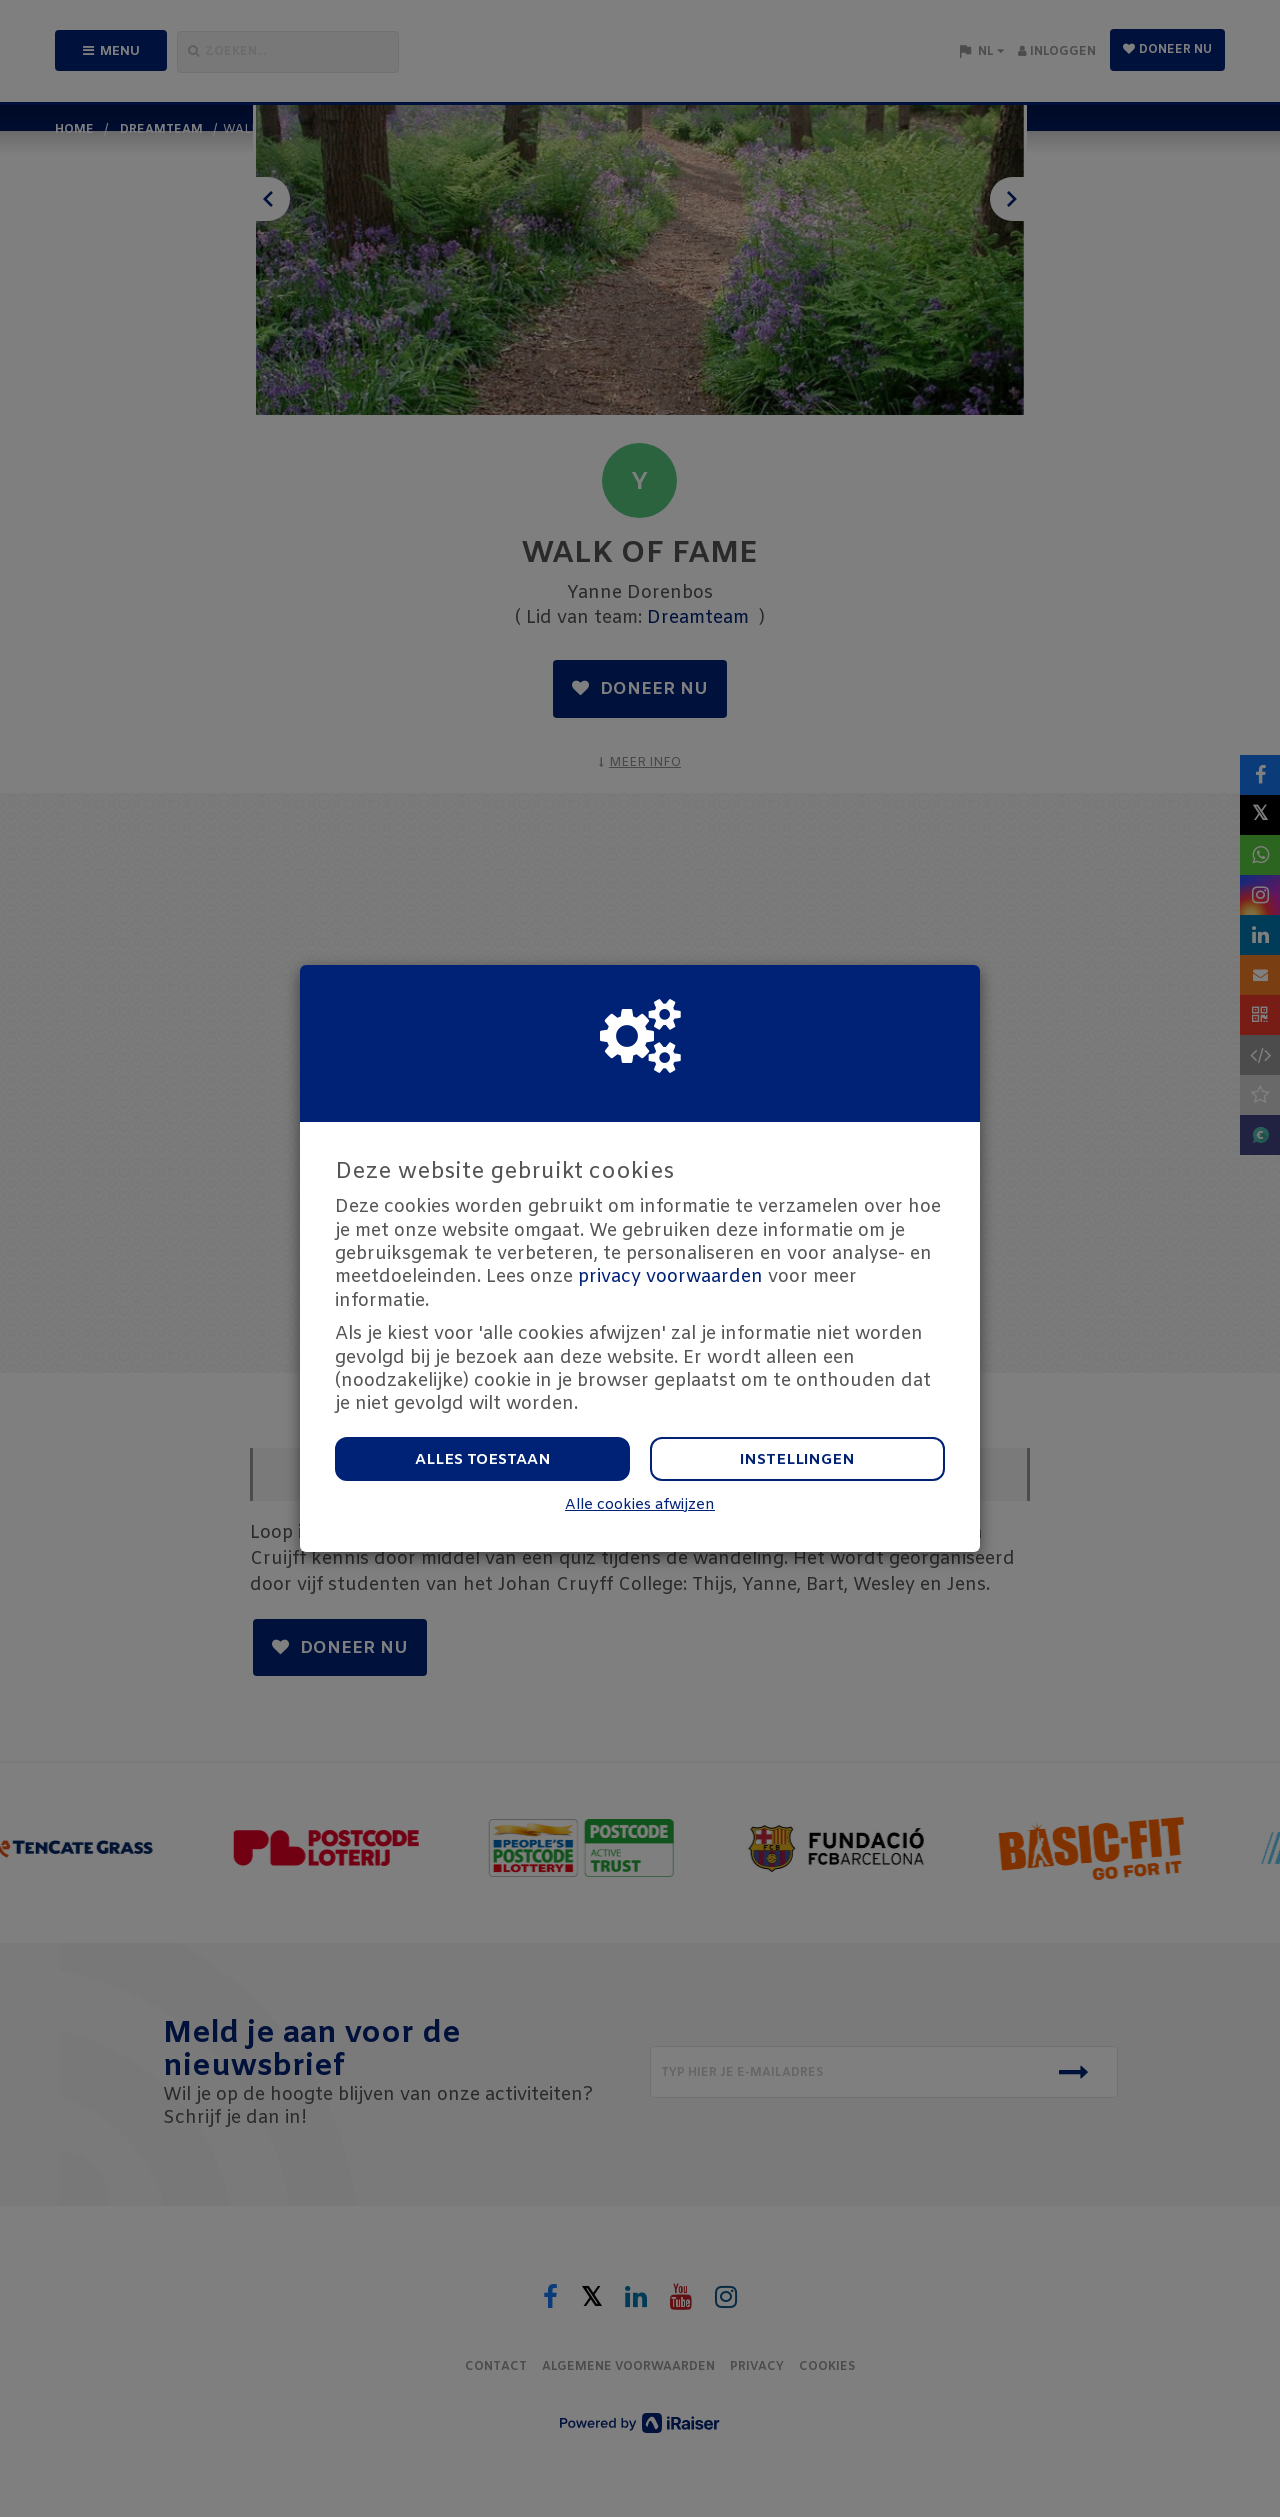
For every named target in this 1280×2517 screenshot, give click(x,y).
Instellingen (797, 1460)
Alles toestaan (483, 1460)
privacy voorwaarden (670, 1277)
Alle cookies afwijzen (640, 1505)
